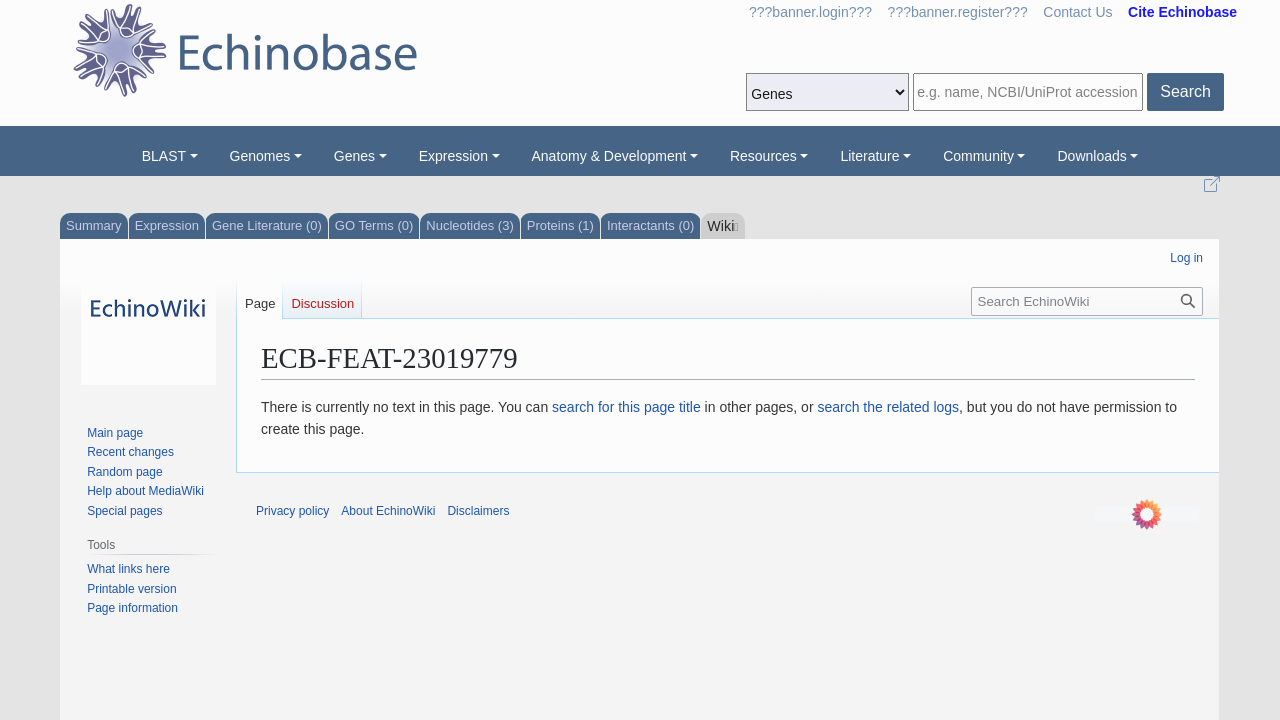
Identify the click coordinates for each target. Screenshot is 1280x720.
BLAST (164, 156)
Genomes (260, 156)
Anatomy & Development (609, 156)
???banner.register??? (958, 12)
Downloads (1091, 156)
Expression (453, 156)
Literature (869, 156)
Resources (763, 156)
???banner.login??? (810, 12)
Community (978, 156)
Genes (354, 156)
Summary (94, 225)
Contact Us (1077, 12)
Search (1185, 91)
